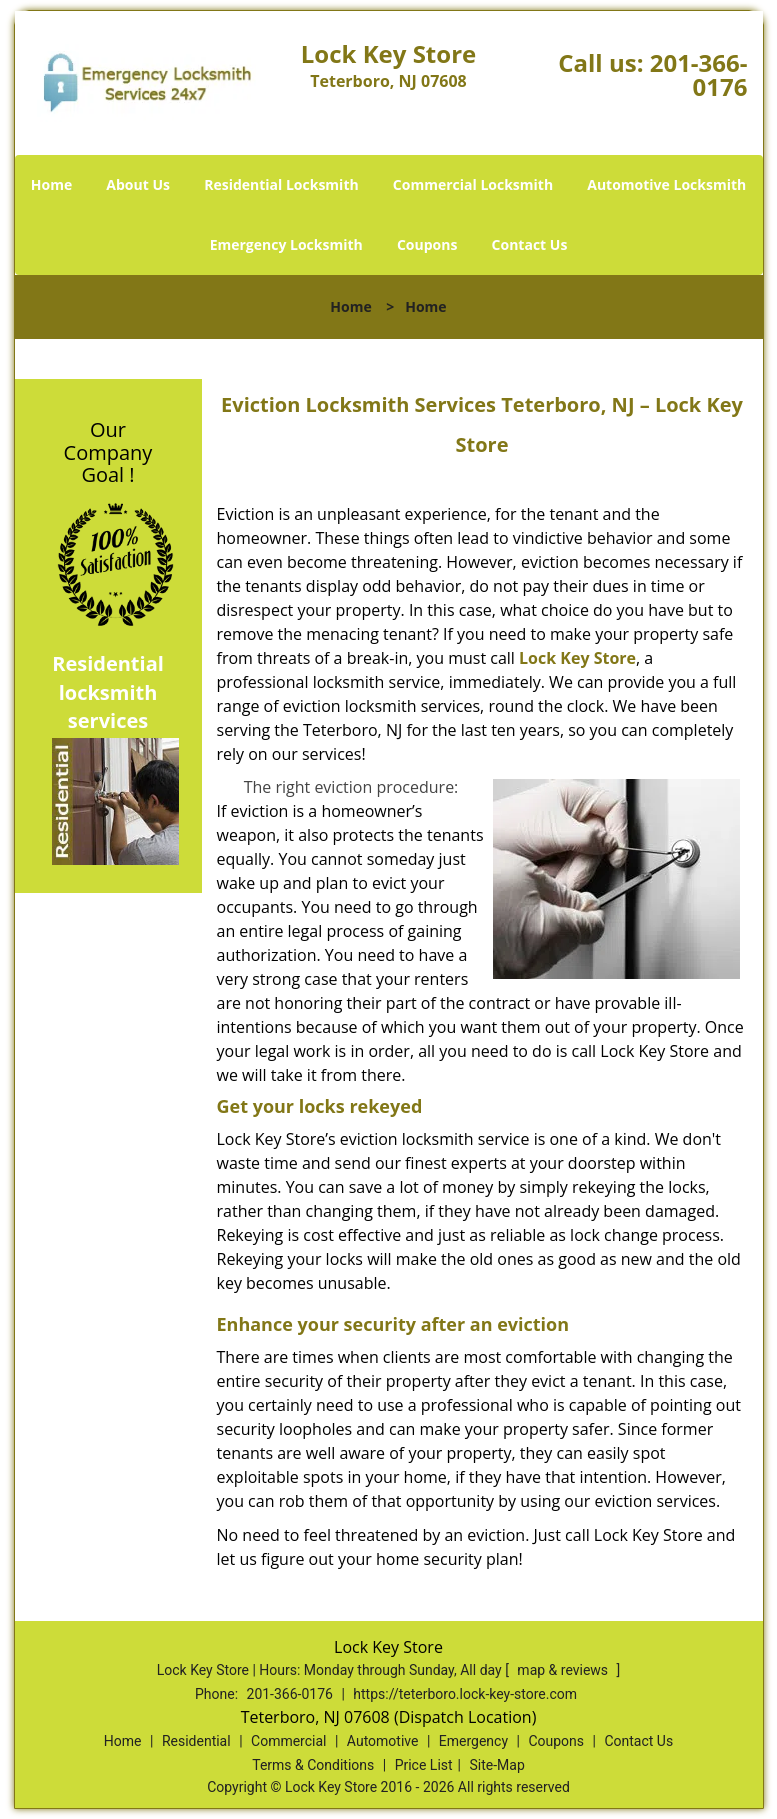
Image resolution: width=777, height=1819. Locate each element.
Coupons (427, 244)
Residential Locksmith (281, 184)
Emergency (473, 1741)
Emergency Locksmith (286, 244)
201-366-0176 (699, 74)
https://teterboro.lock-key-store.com (465, 1694)
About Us (138, 184)
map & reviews (564, 1670)
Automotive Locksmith (666, 184)
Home (51, 184)
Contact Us (530, 244)
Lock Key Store (577, 658)
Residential (196, 1741)
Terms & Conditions (313, 1765)
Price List (424, 1765)
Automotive (383, 1741)
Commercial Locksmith (473, 184)
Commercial (288, 1741)
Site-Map (497, 1765)
